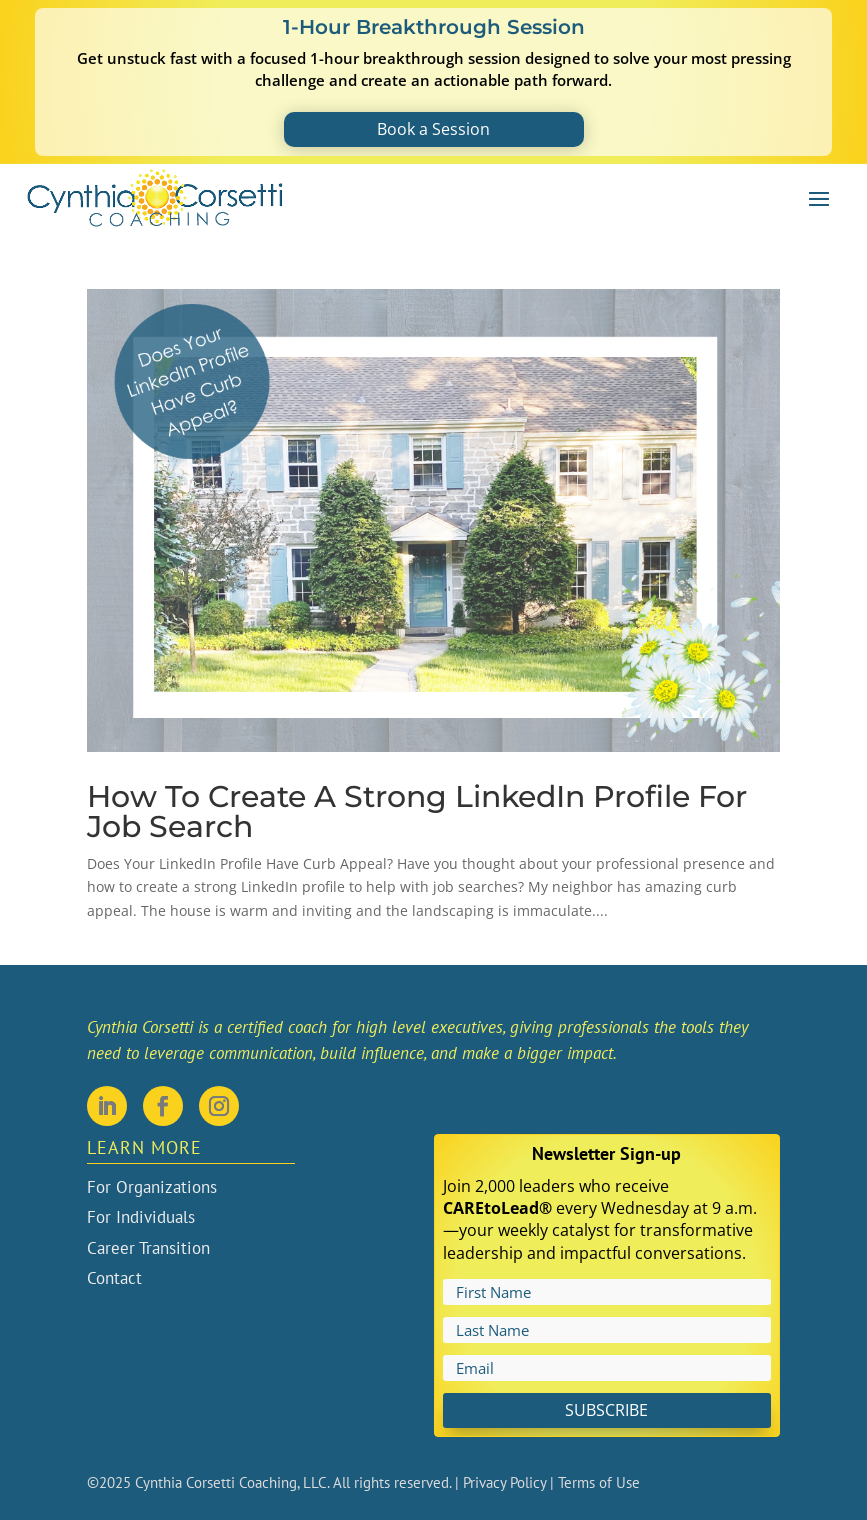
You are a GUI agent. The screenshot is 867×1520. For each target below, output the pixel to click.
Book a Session (433, 129)
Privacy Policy (504, 1482)
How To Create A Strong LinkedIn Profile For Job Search (417, 811)
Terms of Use (599, 1482)
